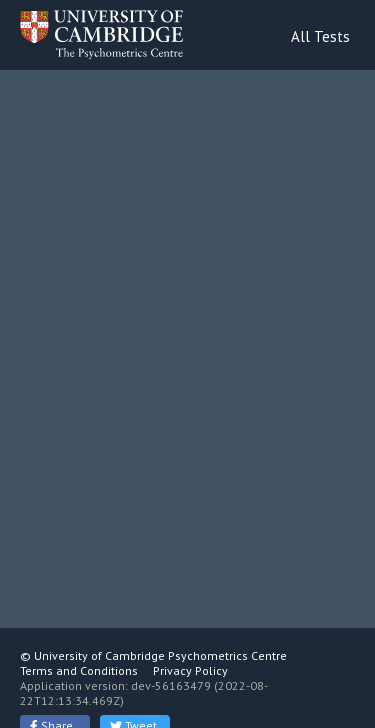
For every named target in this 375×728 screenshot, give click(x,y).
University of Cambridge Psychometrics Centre (160, 655)
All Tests (320, 36)
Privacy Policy (190, 670)
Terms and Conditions (79, 670)
